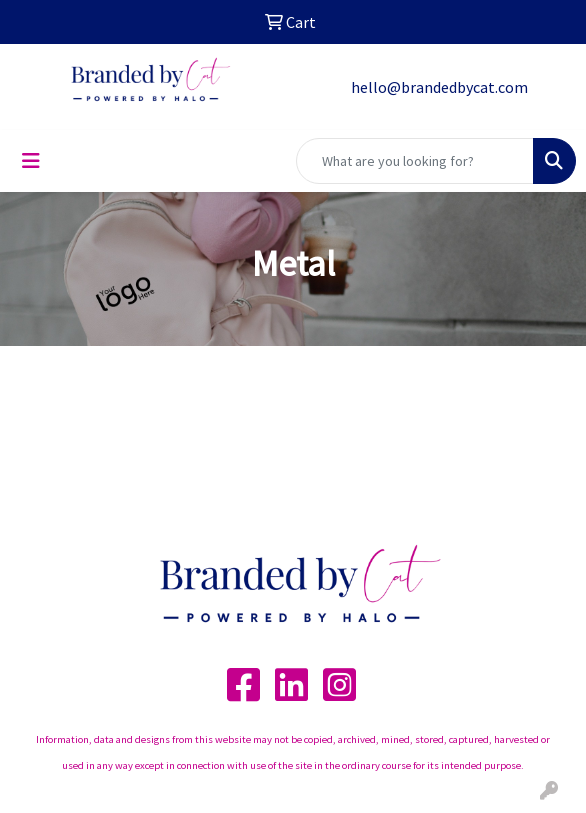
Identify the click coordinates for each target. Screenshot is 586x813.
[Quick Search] (415, 161)
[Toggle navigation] (31, 161)
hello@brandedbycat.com (439, 87)
